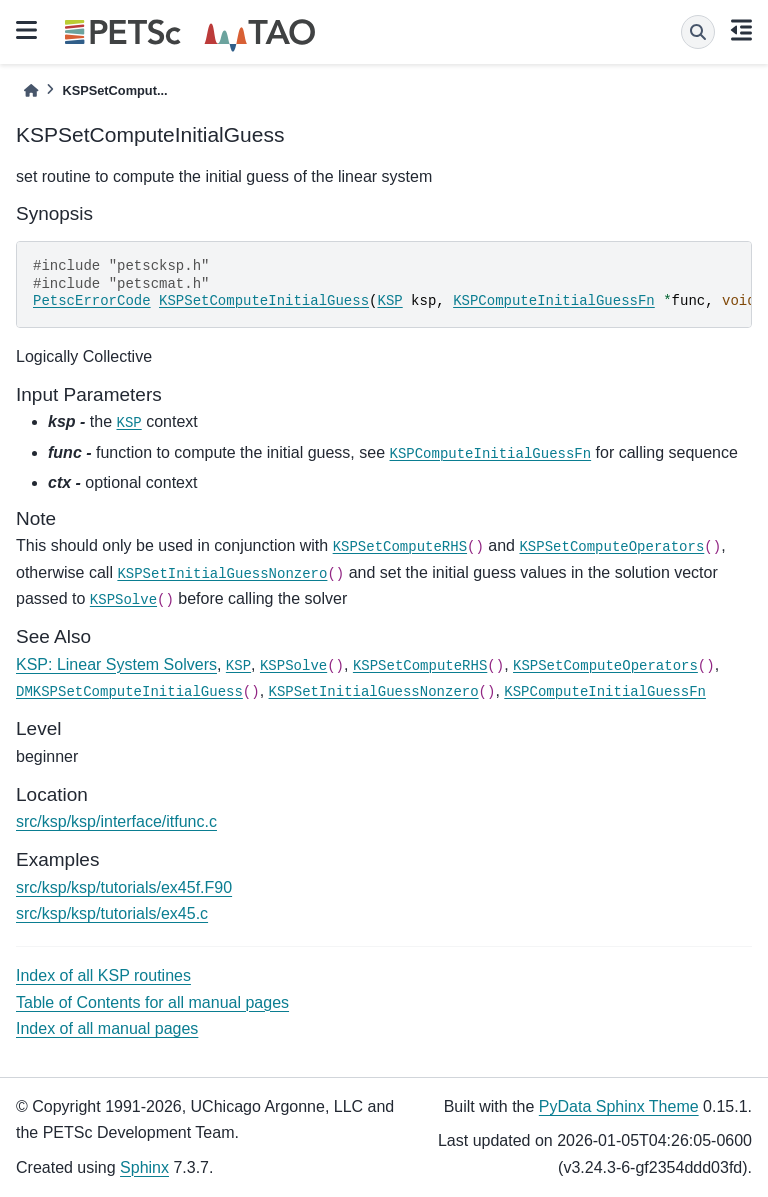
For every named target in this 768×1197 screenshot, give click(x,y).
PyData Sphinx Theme (619, 1106)
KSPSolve (123, 600)
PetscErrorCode (92, 301)
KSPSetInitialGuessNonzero (222, 574)
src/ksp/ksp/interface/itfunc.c (116, 821)
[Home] (31, 90)
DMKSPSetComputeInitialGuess (129, 692)
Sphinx (144, 1167)
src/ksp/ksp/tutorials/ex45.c (112, 913)
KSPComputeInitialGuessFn (554, 301)
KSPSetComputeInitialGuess (264, 301)
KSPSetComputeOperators (611, 547)
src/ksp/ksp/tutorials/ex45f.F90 (124, 887)
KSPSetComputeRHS (400, 547)
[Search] (698, 32)
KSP (389, 301)
